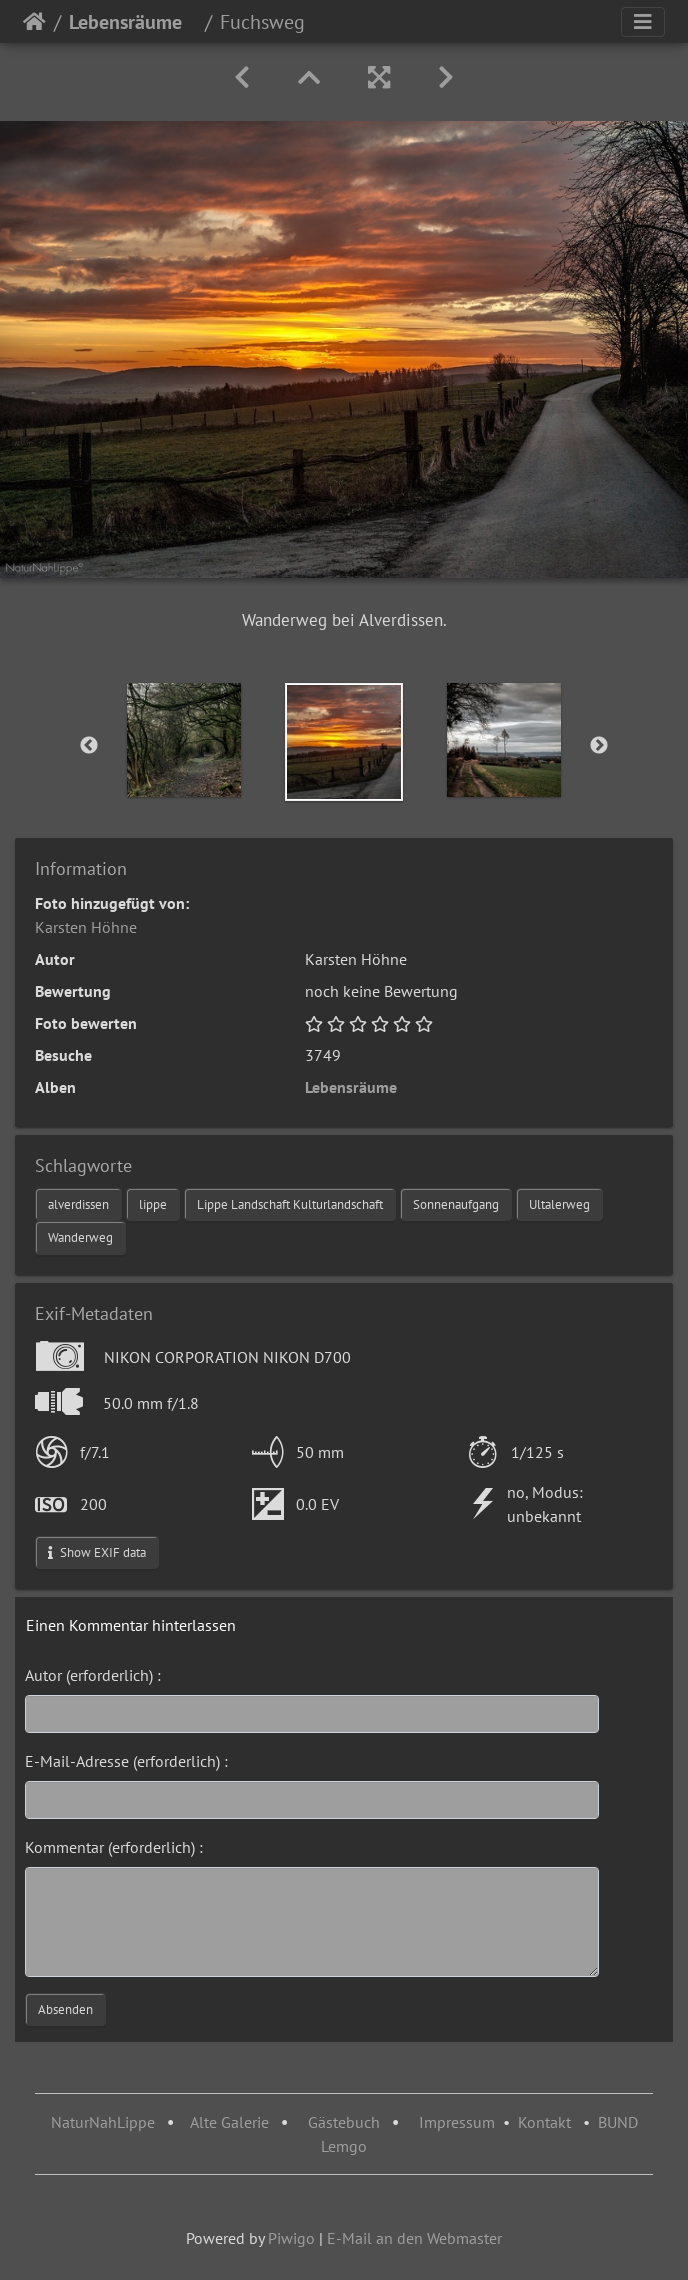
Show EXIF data (97, 1552)
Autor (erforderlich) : (93, 1675)
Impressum (457, 2122)
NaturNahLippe (103, 2122)
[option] (184, 740)
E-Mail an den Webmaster (414, 2238)
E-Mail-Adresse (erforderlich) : (126, 1761)
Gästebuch (346, 2122)
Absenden (65, 2009)
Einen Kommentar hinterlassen (131, 1625)
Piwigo (291, 2238)
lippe (153, 1204)
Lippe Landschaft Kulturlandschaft (290, 1204)
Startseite (34, 22)
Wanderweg (80, 1237)
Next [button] (599, 746)
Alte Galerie (229, 2122)
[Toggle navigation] (643, 22)
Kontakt (544, 2122)
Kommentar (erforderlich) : (114, 1847)
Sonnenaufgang (456, 1204)
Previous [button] (89, 746)
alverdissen (78, 1204)
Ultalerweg (559, 1204)
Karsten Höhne (86, 927)
